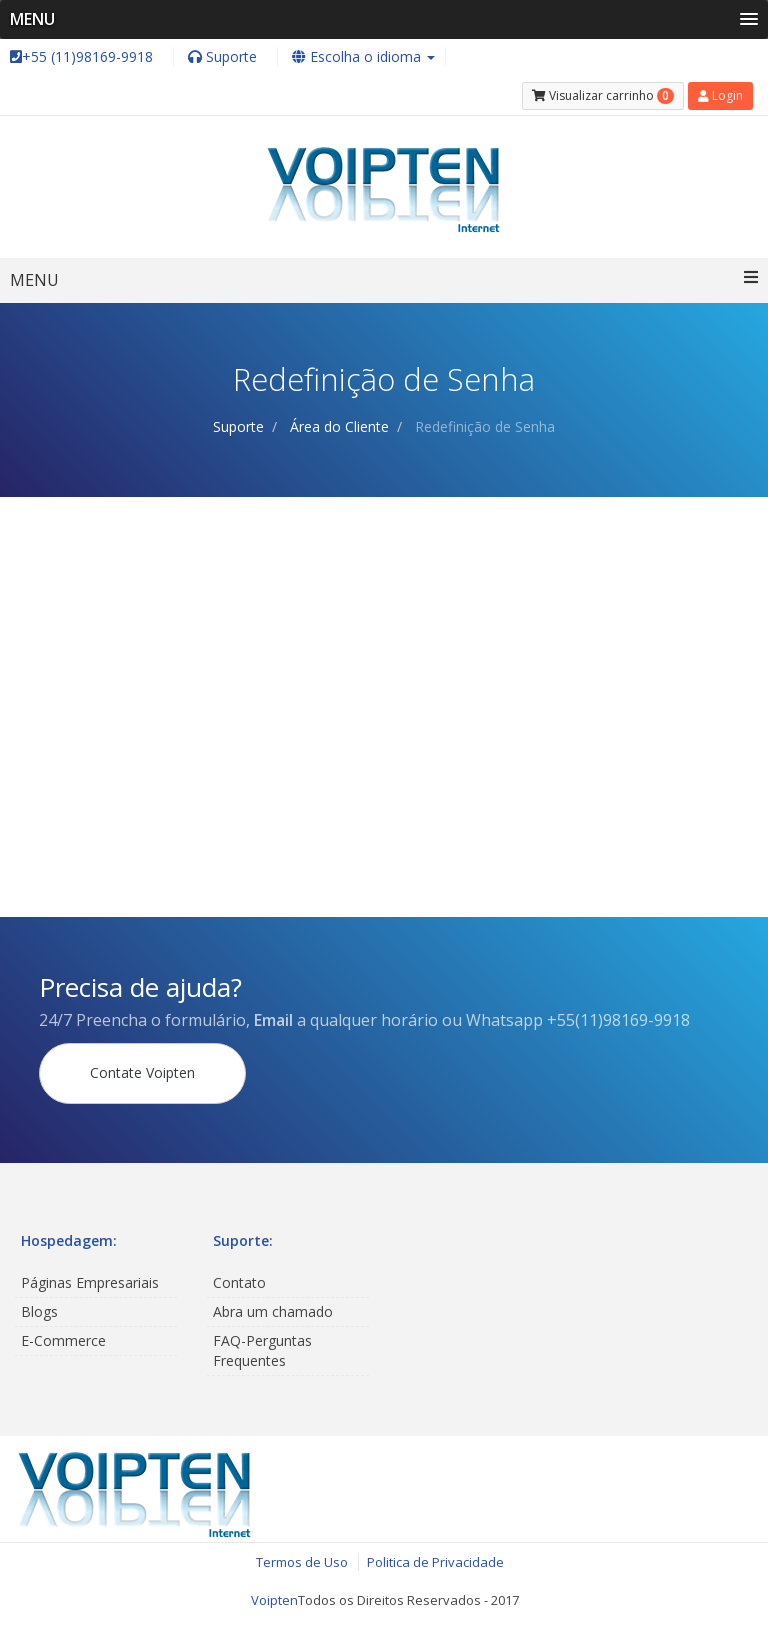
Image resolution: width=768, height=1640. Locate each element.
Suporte (238, 426)
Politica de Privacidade (435, 1562)
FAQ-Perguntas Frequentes (262, 1350)
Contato (239, 1282)
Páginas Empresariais (90, 1282)
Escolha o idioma (363, 56)
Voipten (274, 1600)
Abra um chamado (273, 1311)
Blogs (39, 1311)
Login (720, 95)
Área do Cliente (339, 426)
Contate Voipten (142, 1072)
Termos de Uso (302, 1562)
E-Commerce (63, 1340)
